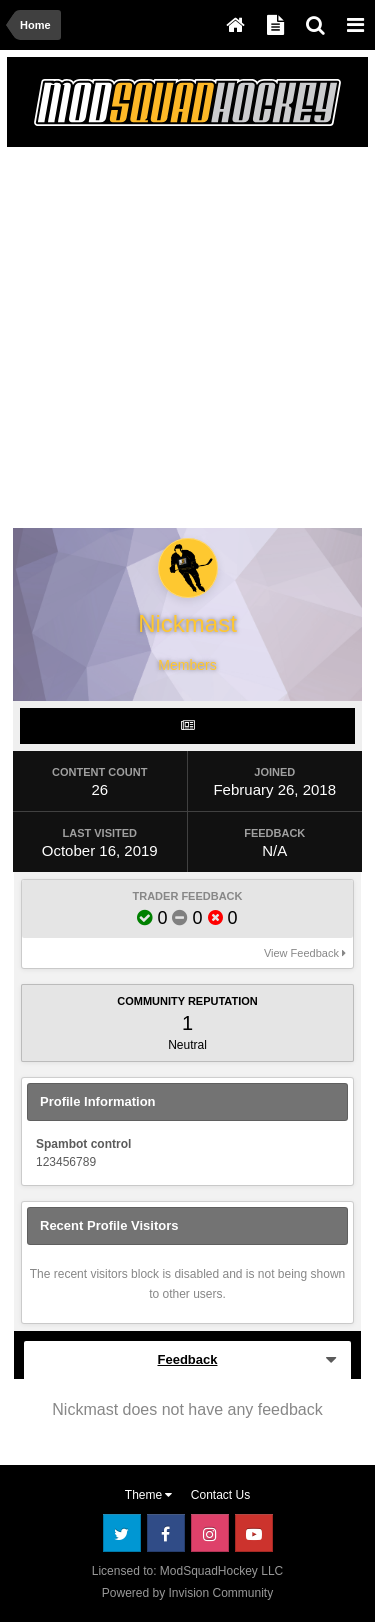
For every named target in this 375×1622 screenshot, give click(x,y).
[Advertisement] (187, 341)
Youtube (254, 1533)
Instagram (210, 1533)
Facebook (166, 1533)
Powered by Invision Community (187, 1593)
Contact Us (220, 1495)
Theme (149, 1495)
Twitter (122, 1533)
